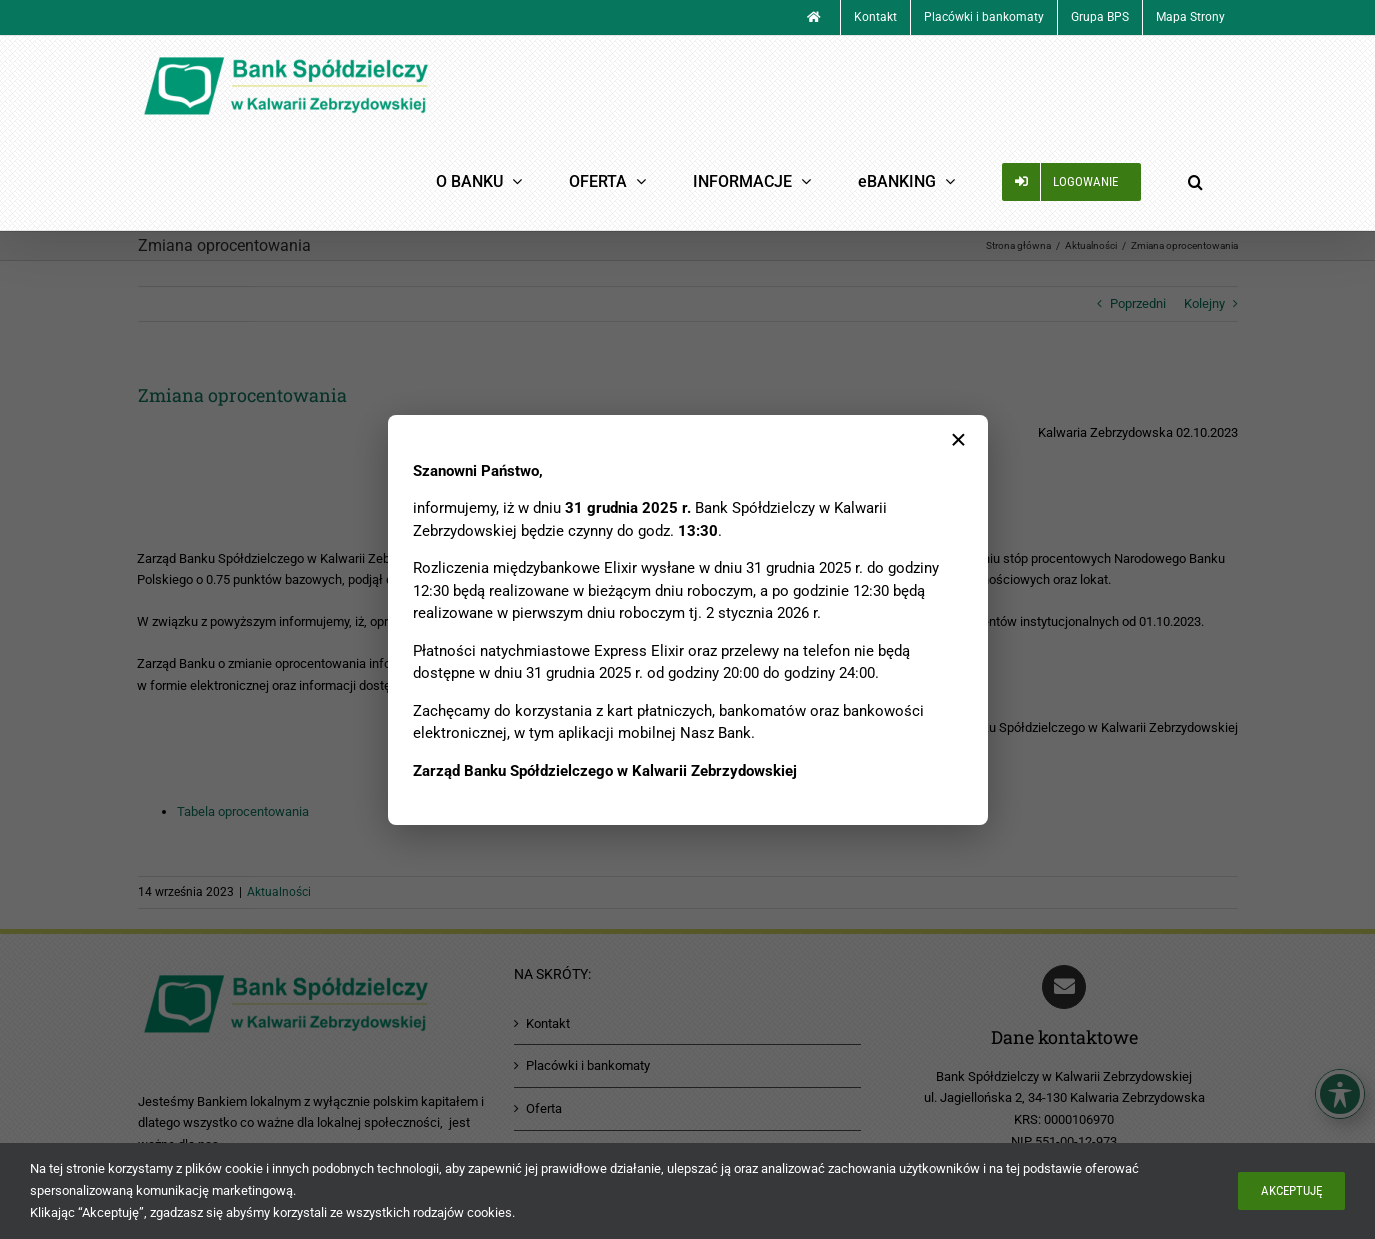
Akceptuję (1291, 1190)
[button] (1196, 181)
